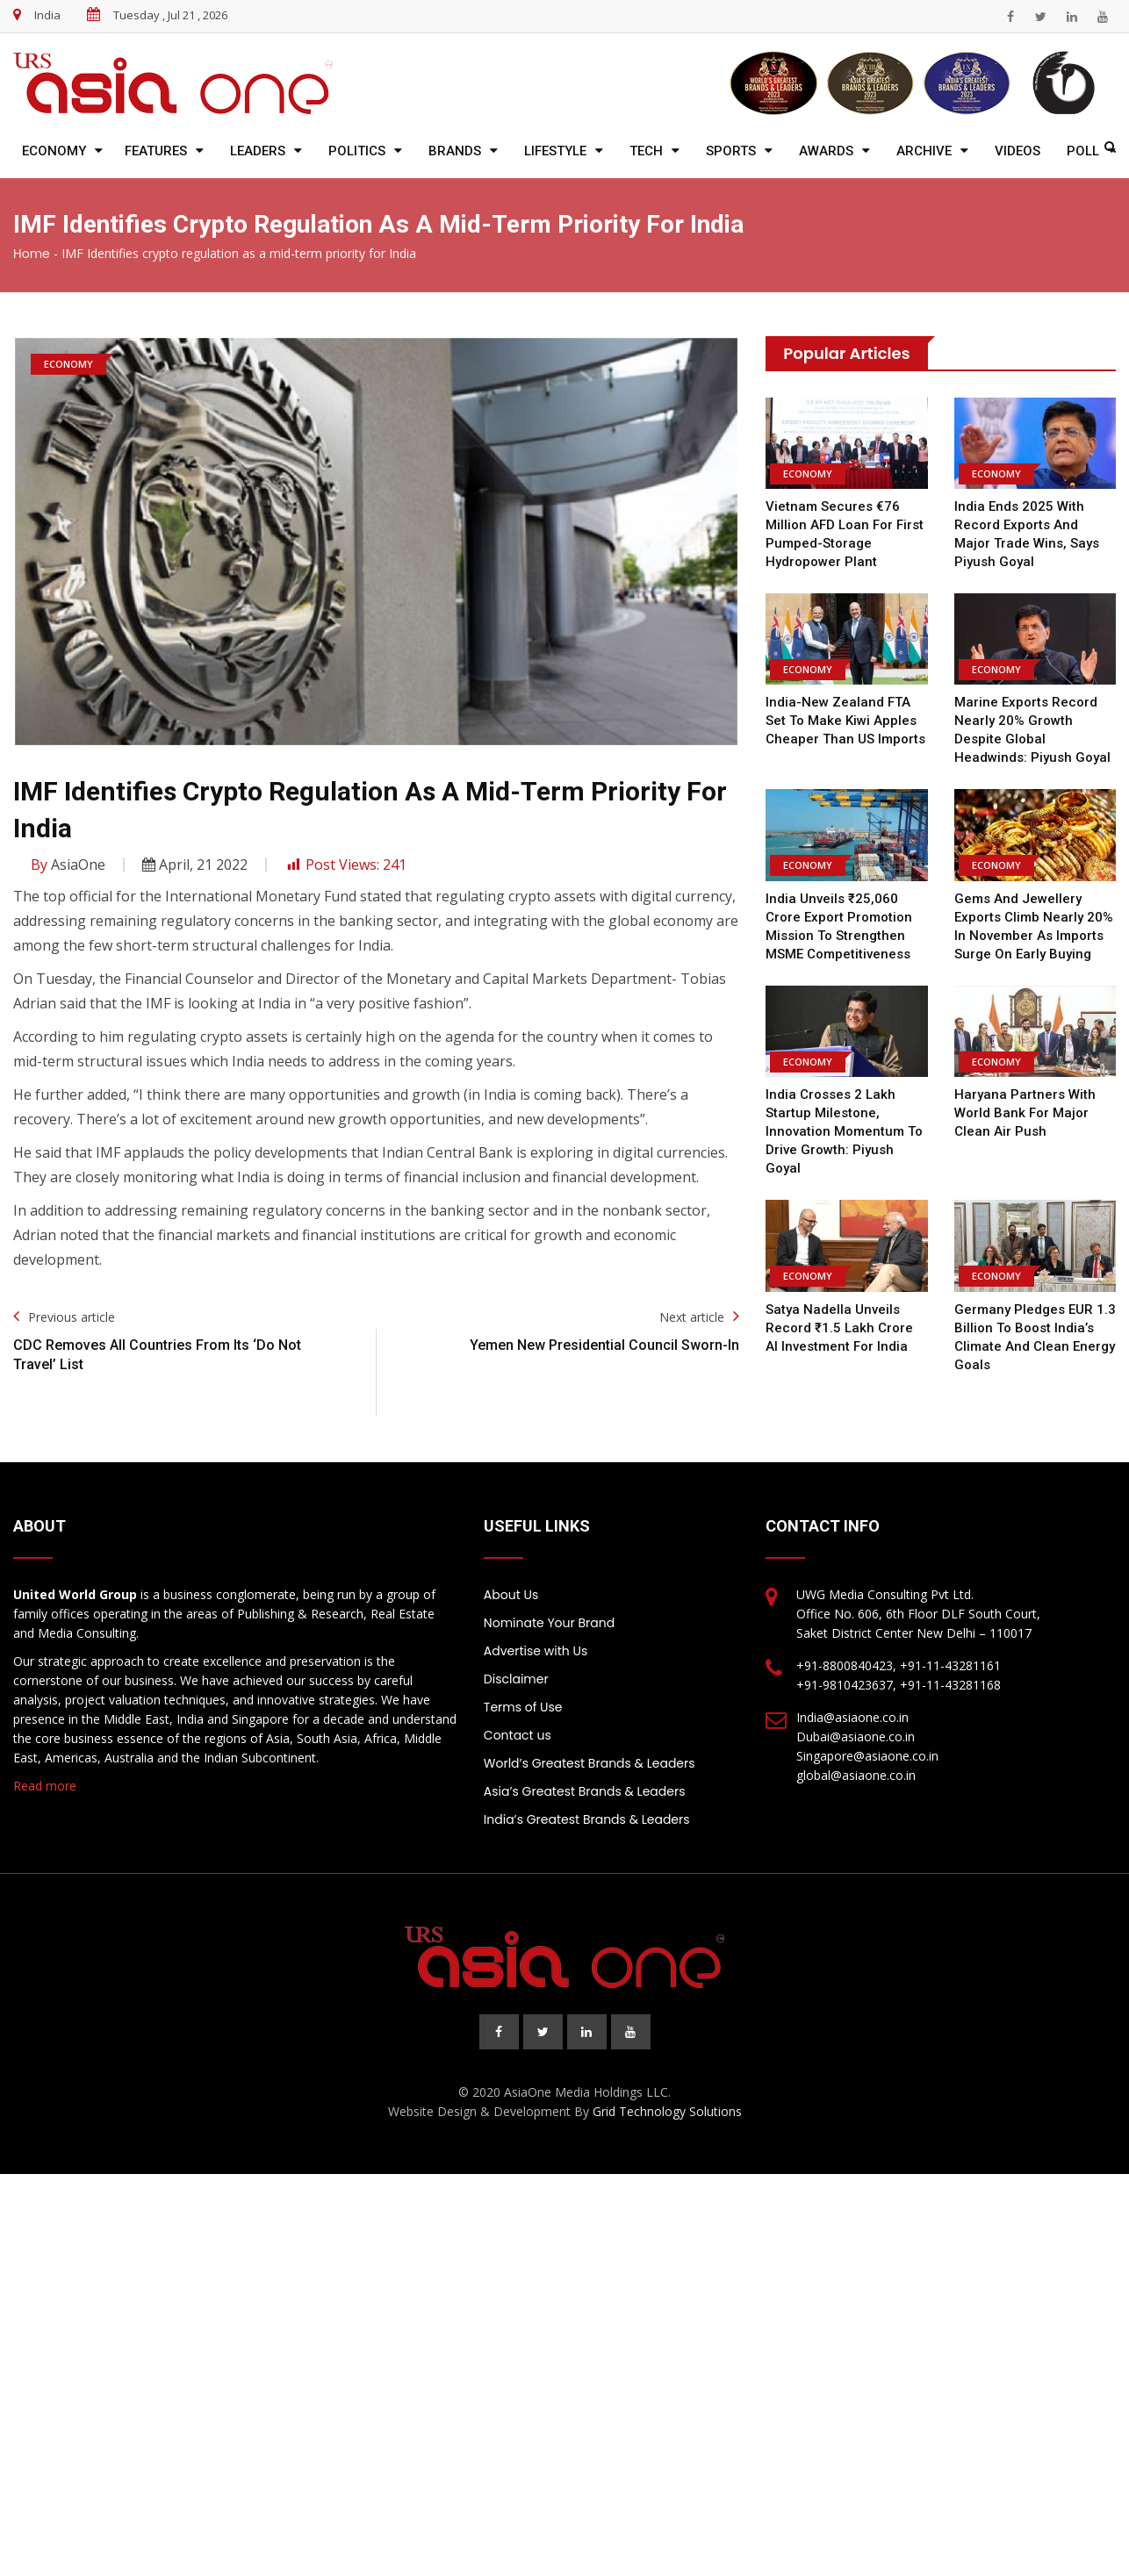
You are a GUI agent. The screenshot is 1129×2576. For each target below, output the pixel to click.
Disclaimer (516, 1679)
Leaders (257, 151)
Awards (826, 151)
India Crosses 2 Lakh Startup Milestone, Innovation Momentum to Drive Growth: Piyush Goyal (844, 1131)
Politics (356, 151)
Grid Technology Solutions (667, 2111)
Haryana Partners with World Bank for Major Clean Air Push (1024, 1113)
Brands (454, 151)
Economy (54, 151)
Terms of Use (523, 1707)
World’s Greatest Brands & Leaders (589, 1763)
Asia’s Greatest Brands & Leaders (585, 1791)
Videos (1017, 151)
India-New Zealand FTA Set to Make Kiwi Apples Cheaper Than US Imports (845, 720)
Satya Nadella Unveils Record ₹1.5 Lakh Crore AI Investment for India (846, 1328)
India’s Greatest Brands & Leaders (587, 1819)
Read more (44, 1785)
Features (156, 151)
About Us (511, 1595)
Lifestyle (555, 151)
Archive (924, 151)
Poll (1083, 151)
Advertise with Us (535, 1651)
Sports (731, 151)
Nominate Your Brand (549, 1623)
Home (31, 253)
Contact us (517, 1735)
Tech (646, 151)
